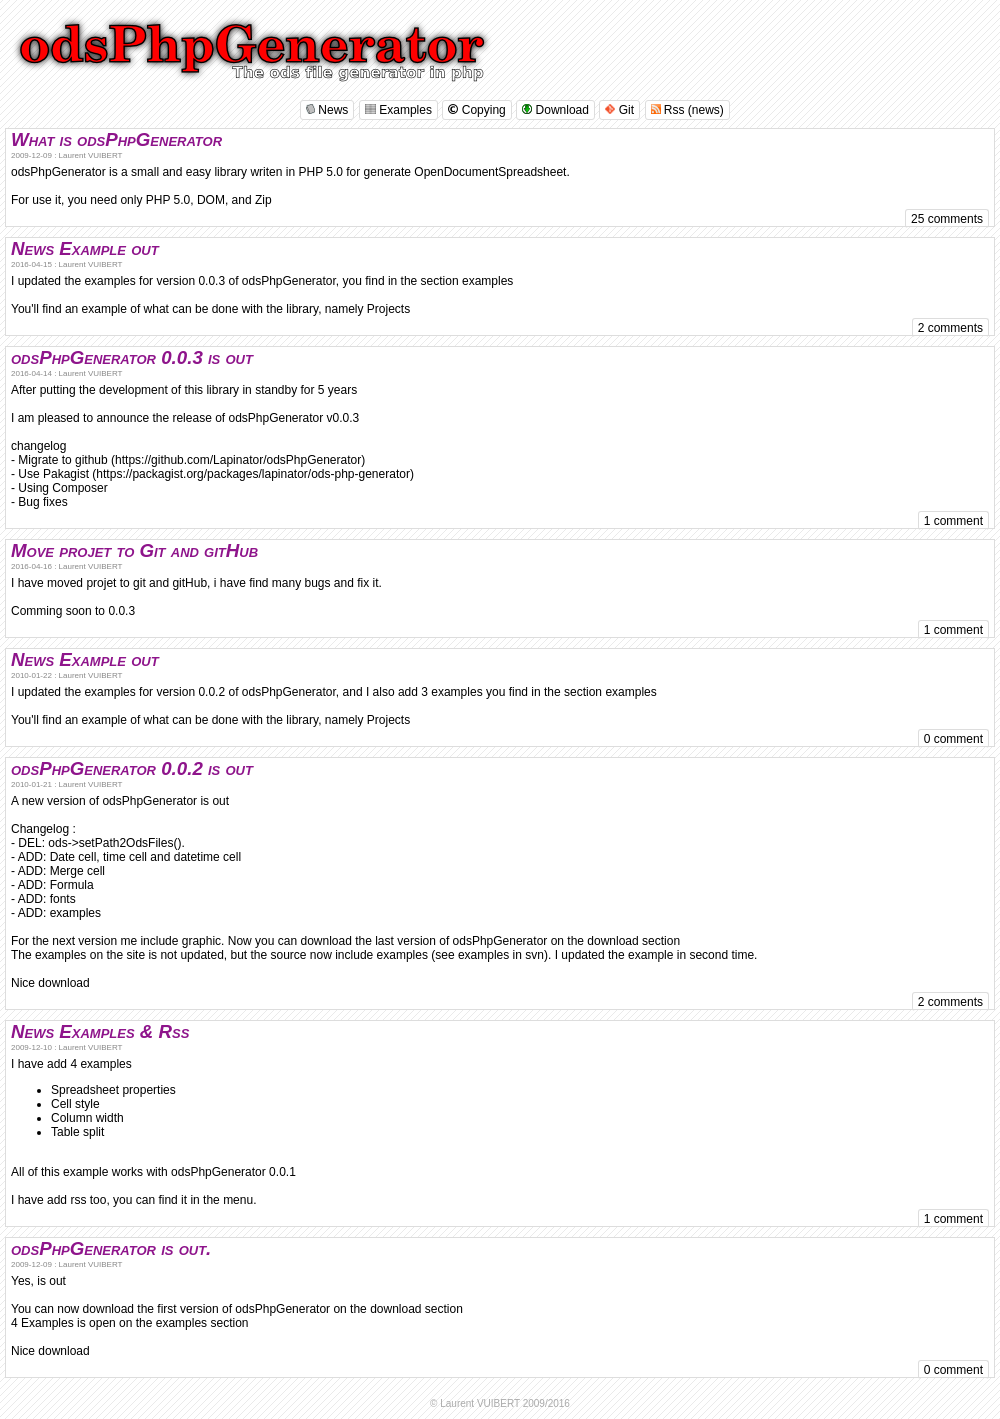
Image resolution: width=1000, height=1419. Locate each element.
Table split (77, 1132)
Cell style (75, 1104)
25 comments (947, 219)
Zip (263, 200)
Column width (87, 1118)
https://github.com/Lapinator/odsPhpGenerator (238, 460)
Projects (388, 309)
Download (555, 110)
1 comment (953, 521)
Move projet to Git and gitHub (134, 550)
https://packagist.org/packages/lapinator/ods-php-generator (253, 474)
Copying (476, 110)
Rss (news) (687, 110)
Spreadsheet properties (113, 1090)
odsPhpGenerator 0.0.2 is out (132, 768)
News (327, 110)
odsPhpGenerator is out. (111, 1248)
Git (619, 110)
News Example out (85, 248)
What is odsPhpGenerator (116, 139)
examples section (202, 1323)
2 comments (950, 328)
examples (487, 281)
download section (633, 941)
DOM (211, 200)
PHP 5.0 (168, 200)
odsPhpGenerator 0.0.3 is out (132, 357)
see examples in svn (489, 955)
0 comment (953, 739)
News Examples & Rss (100, 1031)
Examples (398, 110)
